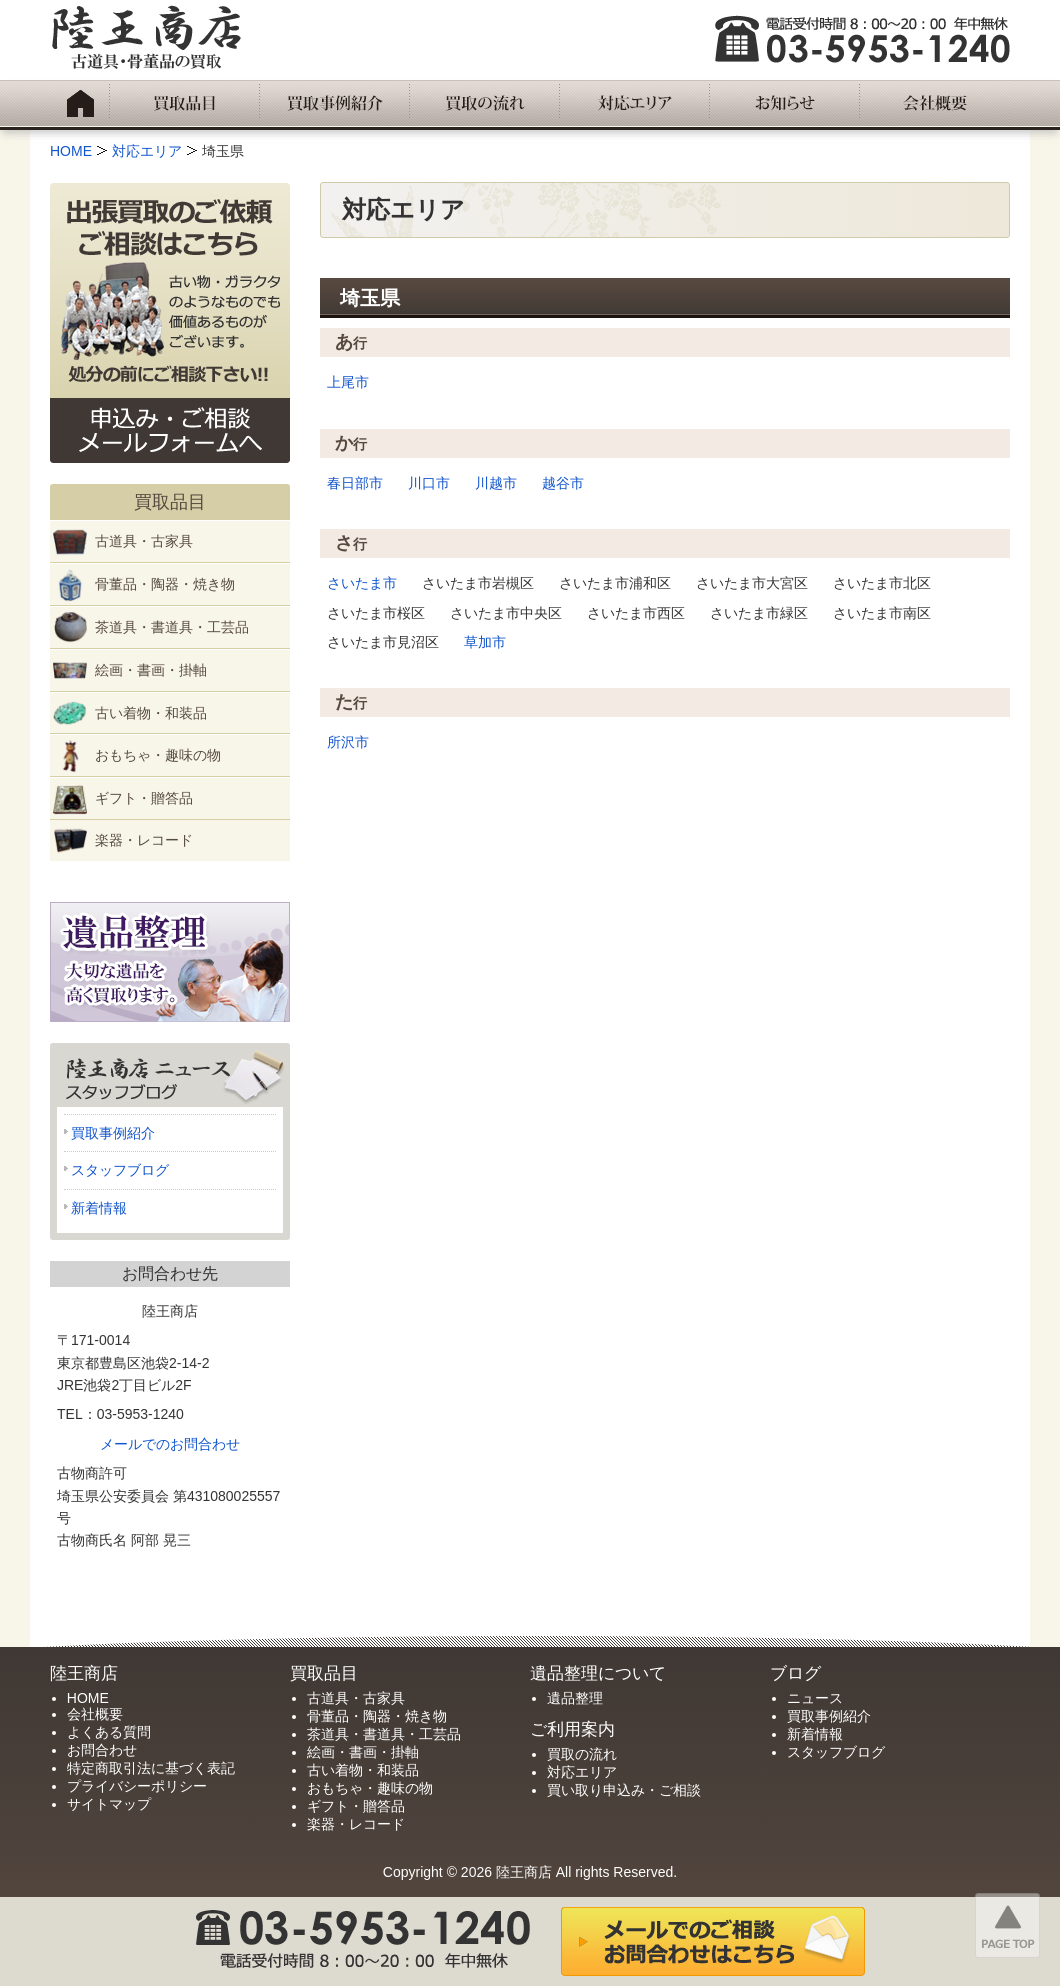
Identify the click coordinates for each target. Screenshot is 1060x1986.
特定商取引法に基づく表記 (151, 1768)
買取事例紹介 (113, 1133)
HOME (88, 1698)
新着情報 (99, 1208)
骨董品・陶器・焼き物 (165, 584)
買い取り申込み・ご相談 (624, 1790)
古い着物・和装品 (151, 713)
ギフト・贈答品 (144, 798)
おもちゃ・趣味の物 (158, 755)
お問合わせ (102, 1750)
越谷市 (563, 483)
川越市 (496, 483)
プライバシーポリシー (137, 1786)
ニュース (815, 1698)
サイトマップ (109, 1804)
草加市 (485, 642)
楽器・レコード (144, 840)
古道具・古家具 (144, 541)
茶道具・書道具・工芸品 (172, 627)
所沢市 (348, 742)
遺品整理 (575, 1698)
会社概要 (95, 1714)
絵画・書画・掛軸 (151, 670)
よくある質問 (109, 1732)
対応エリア (582, 1772)
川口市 (429, 483)
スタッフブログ (120, 1170)
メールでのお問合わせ (170, 1444)
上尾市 (348, 382)
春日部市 (355, 483)
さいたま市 (362, 583)
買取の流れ (582, 1754)
